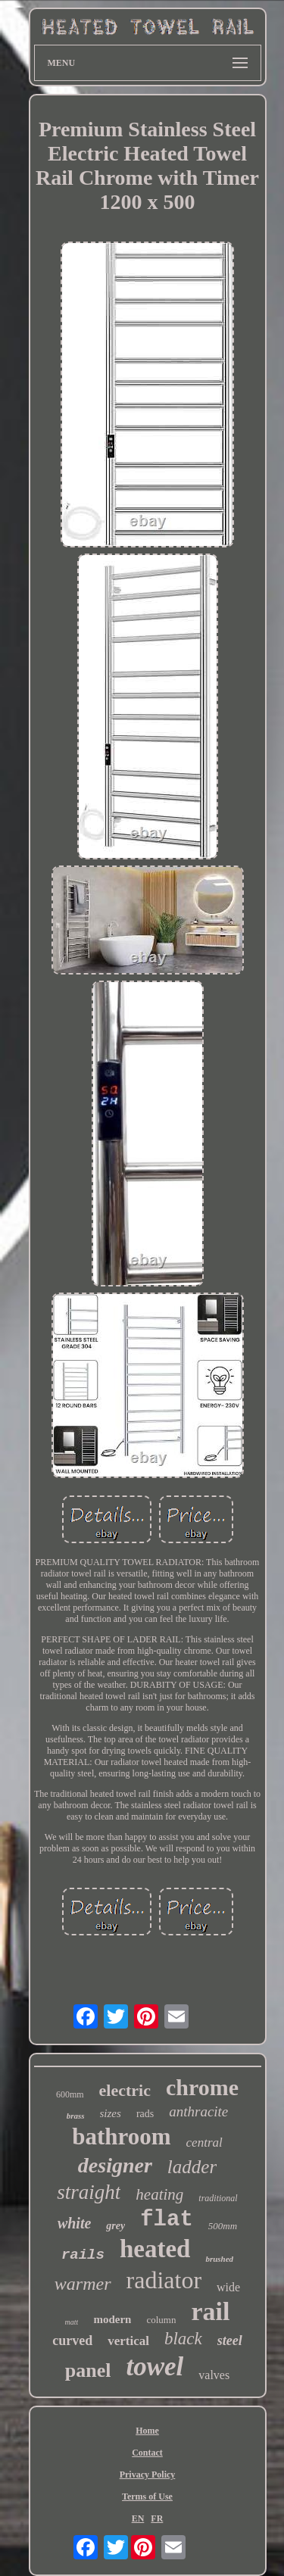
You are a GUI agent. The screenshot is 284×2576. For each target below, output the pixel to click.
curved (72, 2340)
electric (125, 2090)
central (204, 2142)
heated (155, 2249)
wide (228, 2287)
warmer (83, 2284)
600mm (70, 2094)
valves (213, 2375)
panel (88, 2370)
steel (229, 2340)
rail (210, 2311)
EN (138, 2518)
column (161, 2319)
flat (166, 2219)
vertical (128, 2341)
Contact (147, 2452)
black (183, 2338)
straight (88, 2192)
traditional (217, 2198)
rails (83, 2255)
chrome (202, 2087)
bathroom (121, 2136)
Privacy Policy (148, 2474)
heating (159, 2194)
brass (76, 2115)
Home (147, 2430)
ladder (192, 2167)
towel (154, 2366)
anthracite (198, 2111)
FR (157, 2518)
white (74, 2223)
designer (115, 2165)
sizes (110, 2113)
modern (112, 2319)
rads (145, 2113)
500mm (222, 2225)
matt (72, 2322)
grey (115, 2225)
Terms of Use (147, 2496)
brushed (219, 2258)
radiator (164, 2280)
